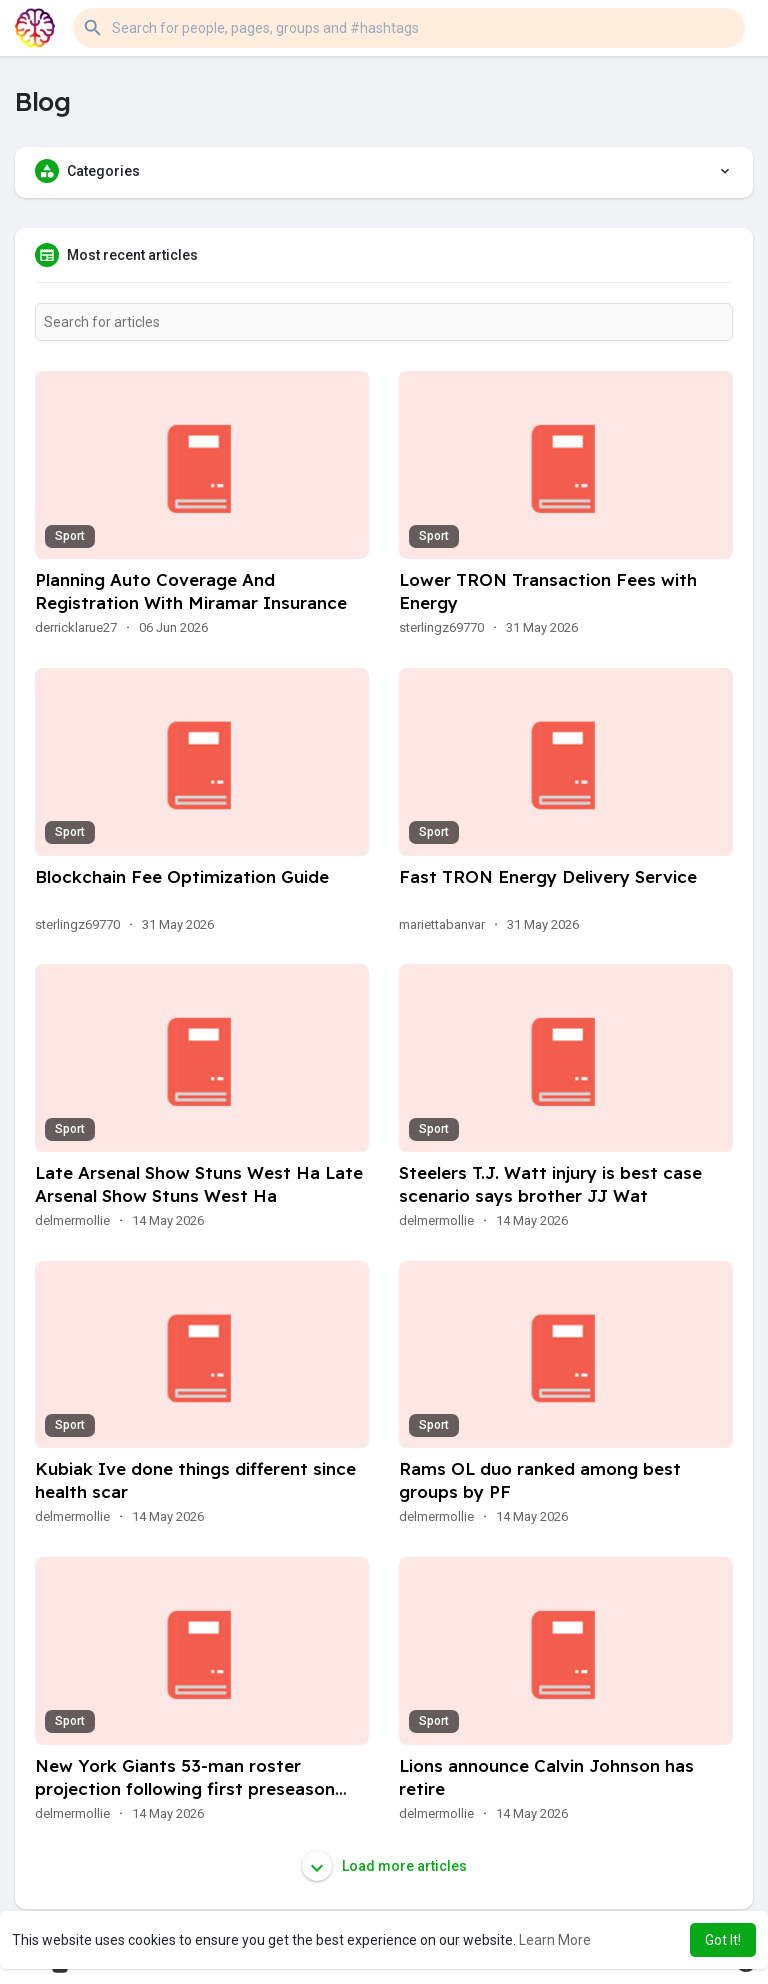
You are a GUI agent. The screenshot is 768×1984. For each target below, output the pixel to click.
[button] (409, 28)
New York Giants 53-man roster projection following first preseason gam (185, 1788)
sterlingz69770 (441, 627)
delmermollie (72, 1220)
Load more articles (384, 1866)
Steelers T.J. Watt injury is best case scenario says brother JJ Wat (550, 1184)
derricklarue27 (76, 627)
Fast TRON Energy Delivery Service (548, 876)
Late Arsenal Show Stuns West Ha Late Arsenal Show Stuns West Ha (199, 1184)
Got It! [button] (723, 1940)
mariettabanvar (442, 924)
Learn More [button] (555, 1940)
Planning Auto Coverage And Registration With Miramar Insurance (191, 591)
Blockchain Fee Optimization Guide (182, 876)
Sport (70, 536)
